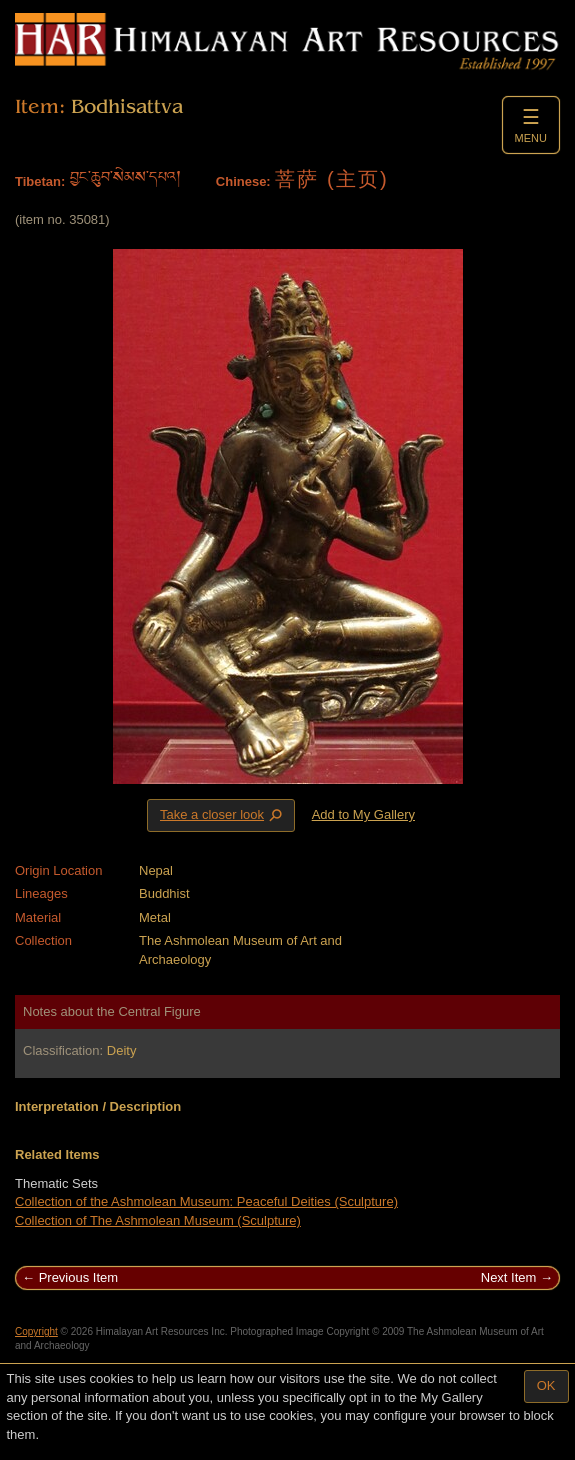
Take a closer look (223, 815)
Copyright (36, 1331)
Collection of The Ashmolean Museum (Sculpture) (158, 1220)
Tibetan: (40, 181)
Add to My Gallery (363, 814)
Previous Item (78, 1277)
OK (546, 1385)
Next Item (509, 1277)
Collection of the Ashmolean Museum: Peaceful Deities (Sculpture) (206, 1201)
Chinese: (243, 181)
